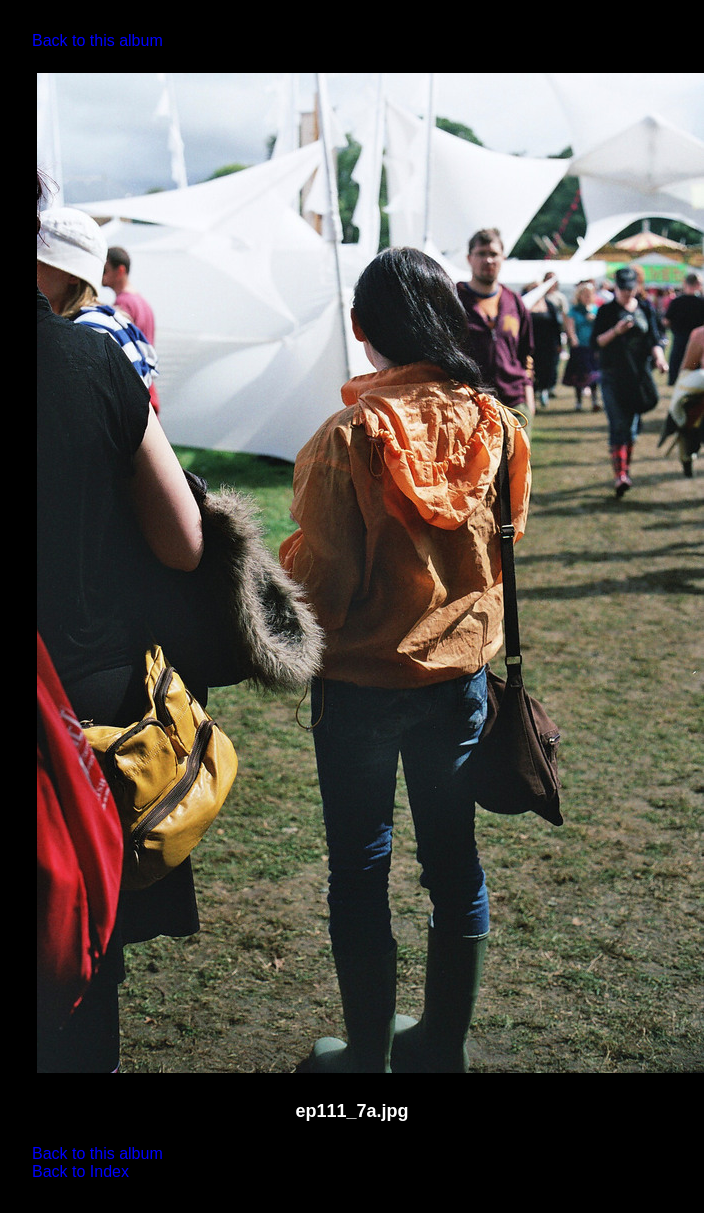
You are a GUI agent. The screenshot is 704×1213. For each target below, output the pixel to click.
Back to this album (97, 40)
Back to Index (80, 1171)
